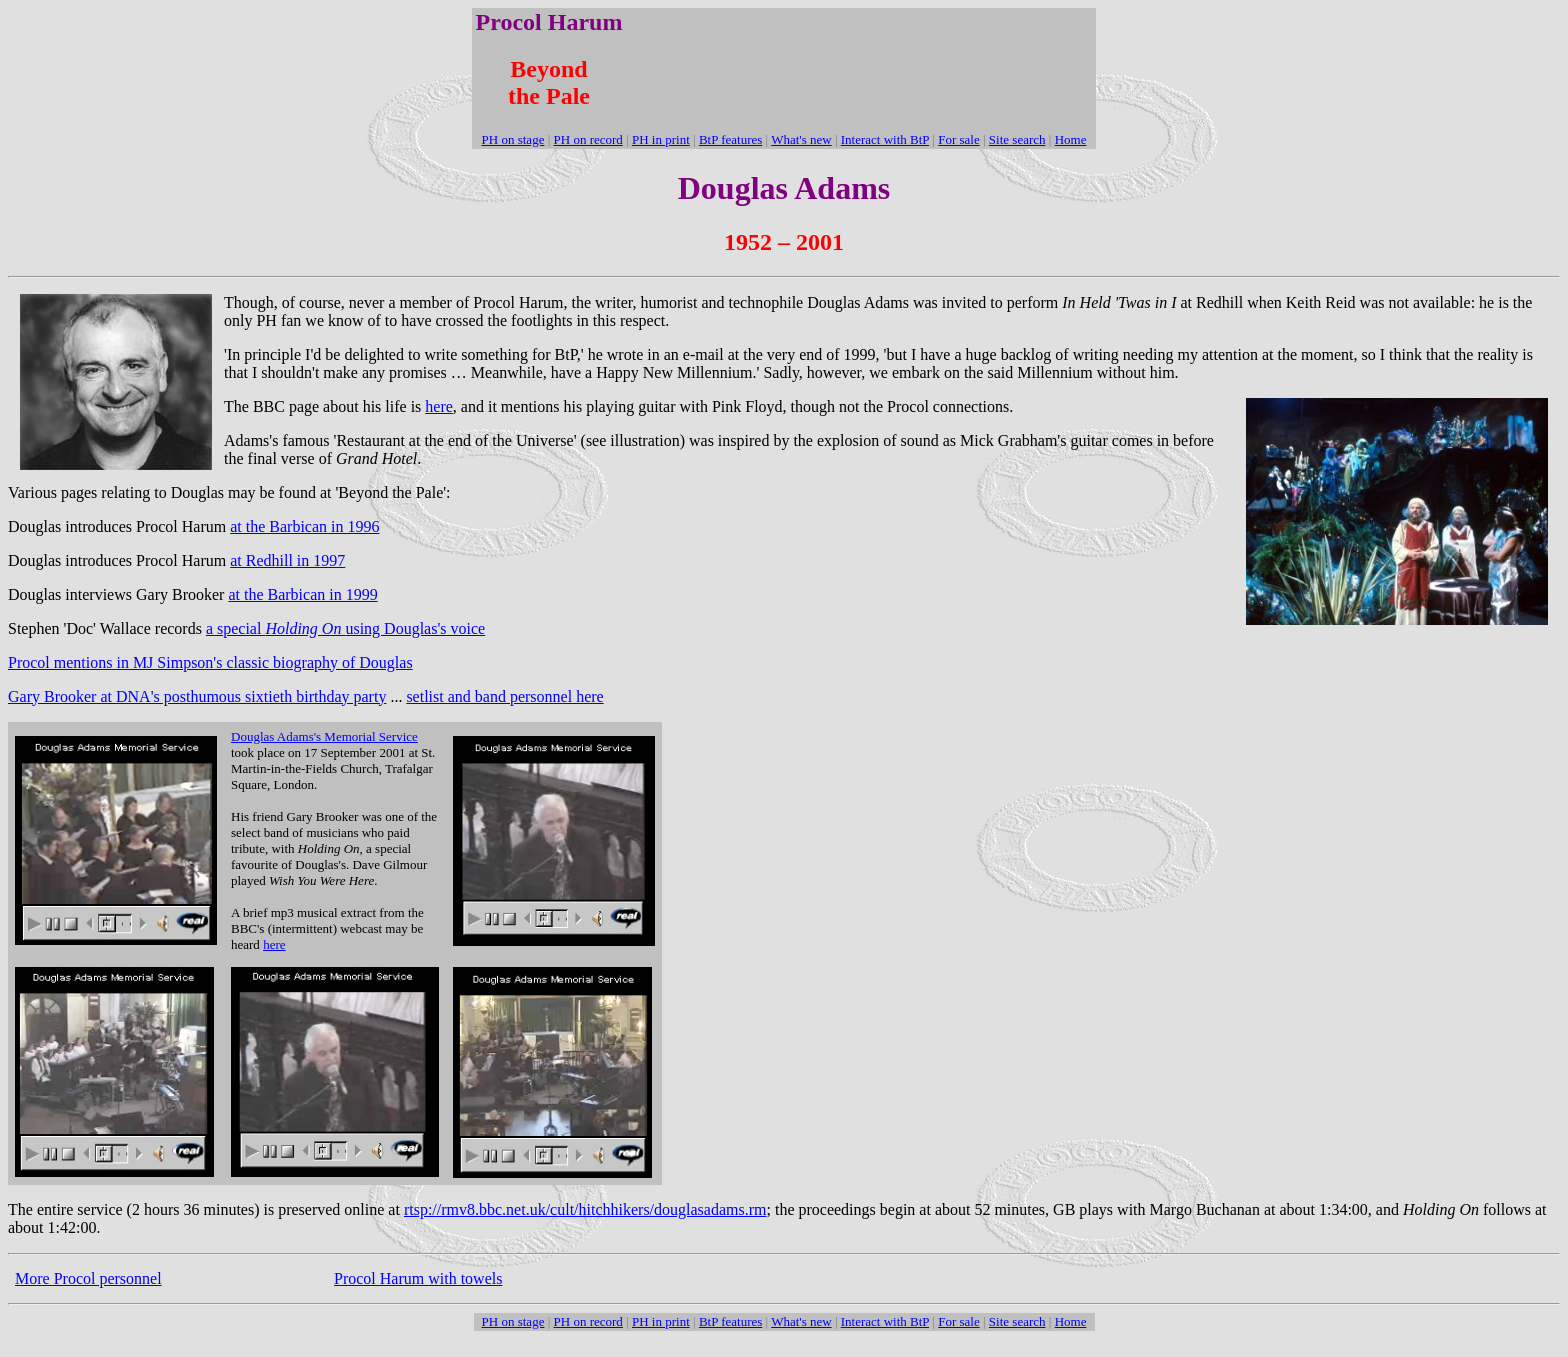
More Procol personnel (88, 1278)
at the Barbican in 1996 (304, 526)
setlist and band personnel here (504, 696)
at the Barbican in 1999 (302, 594)
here (439, 406)
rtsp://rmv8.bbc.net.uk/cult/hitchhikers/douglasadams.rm (585, 1209)
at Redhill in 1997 (287, 560)
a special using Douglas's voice (345, 628)
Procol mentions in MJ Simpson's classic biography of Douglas (210, 662)
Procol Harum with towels (418, 1278)
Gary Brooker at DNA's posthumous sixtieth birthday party (197, 696)
